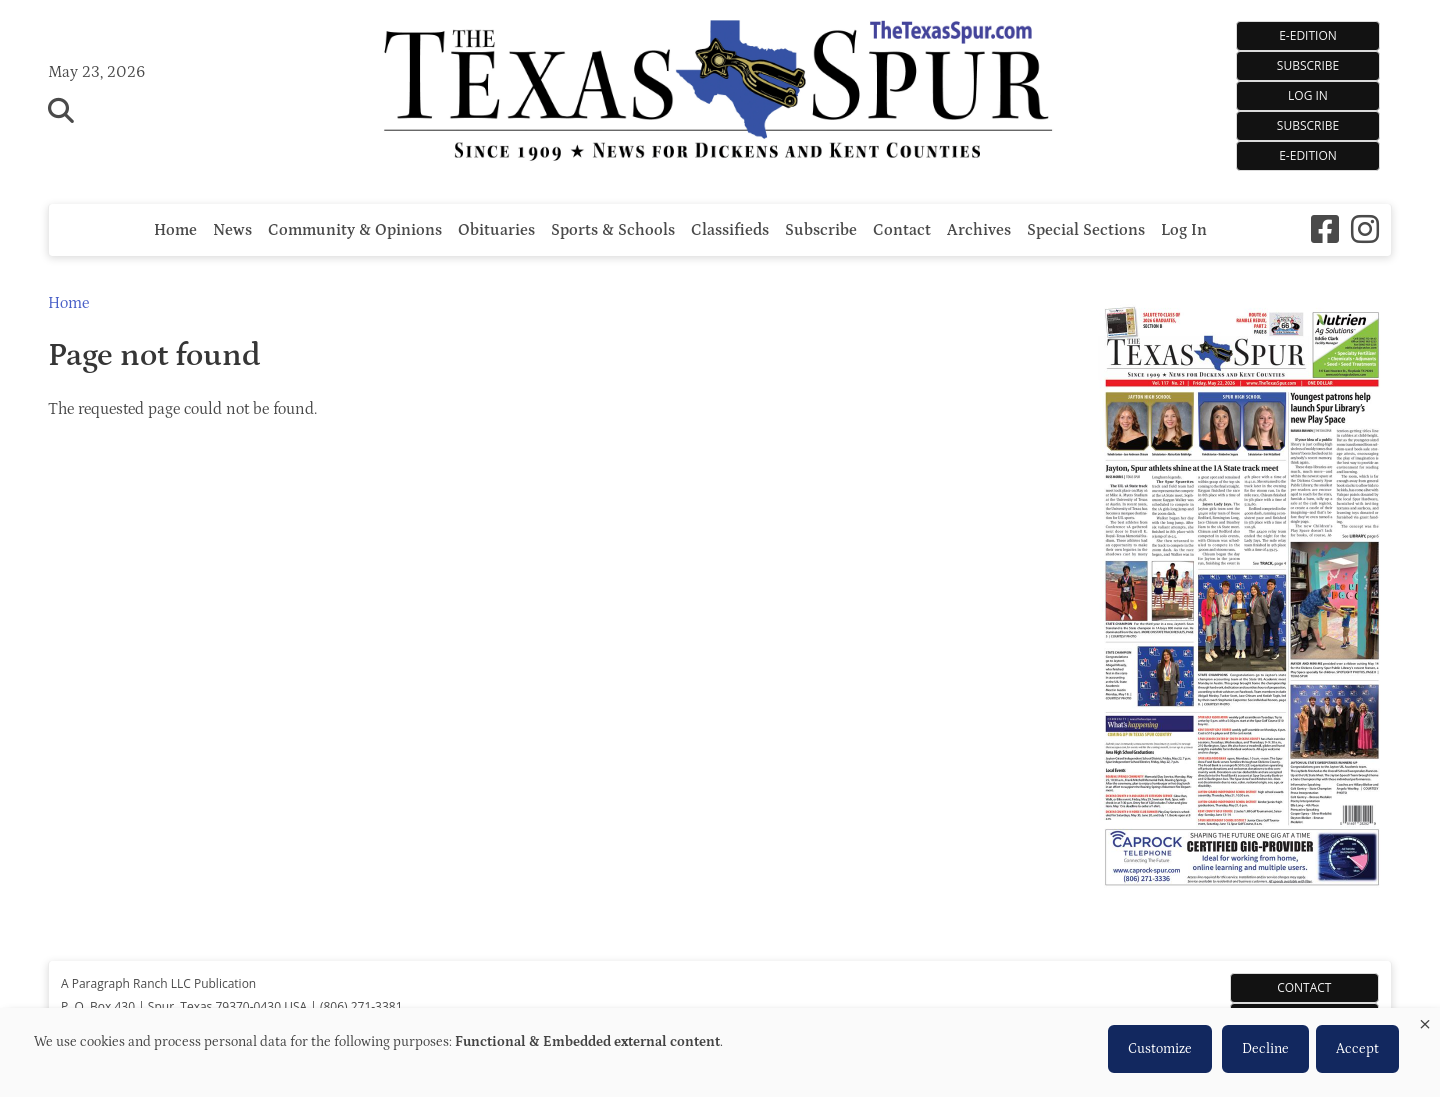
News (232, 230)
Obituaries (496, 230)
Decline (1265, 1049)
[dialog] (720, 1052)
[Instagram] (1365, 229)
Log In (1308, 95)
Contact (902, 230)
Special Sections (1086, 230)
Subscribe (1308, 125)
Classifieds (730, 230)
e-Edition (1308, 155)
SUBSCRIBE (1308, 65)
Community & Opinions (355, 230)
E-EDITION (1308, 35)
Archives (979, 230)
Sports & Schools (613, 230)
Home (175, 230)
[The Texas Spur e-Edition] (1242, 914)
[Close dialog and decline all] (1425, 1020)
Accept (1357, 1049)
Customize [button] (1160, 1049)
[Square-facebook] (1325, 229)
